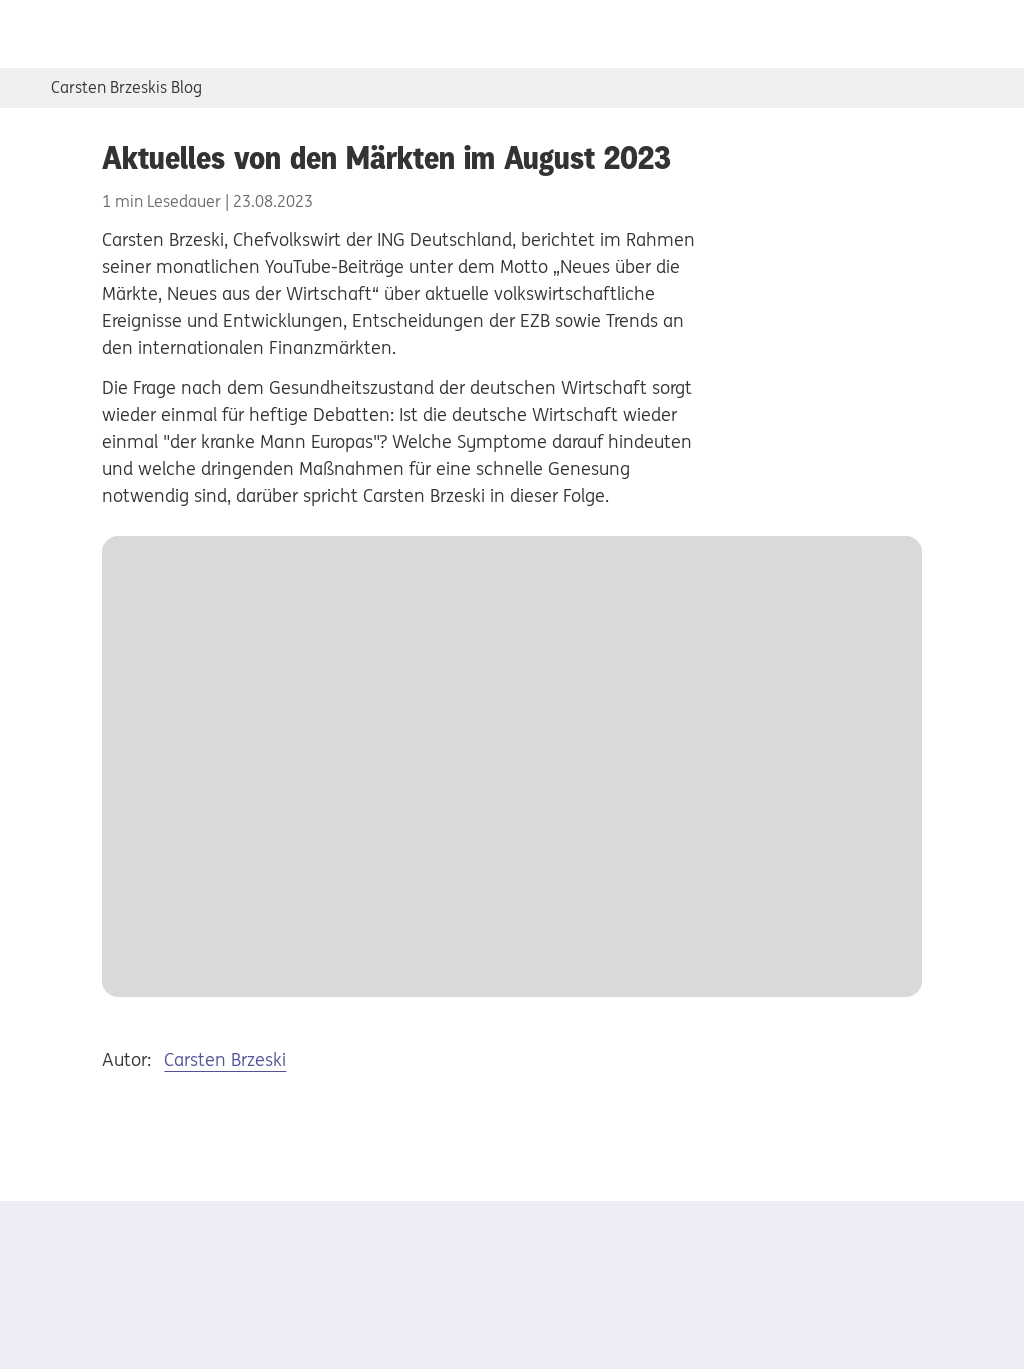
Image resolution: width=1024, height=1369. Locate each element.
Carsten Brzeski (225, 1059)
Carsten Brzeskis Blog (126, 87)
